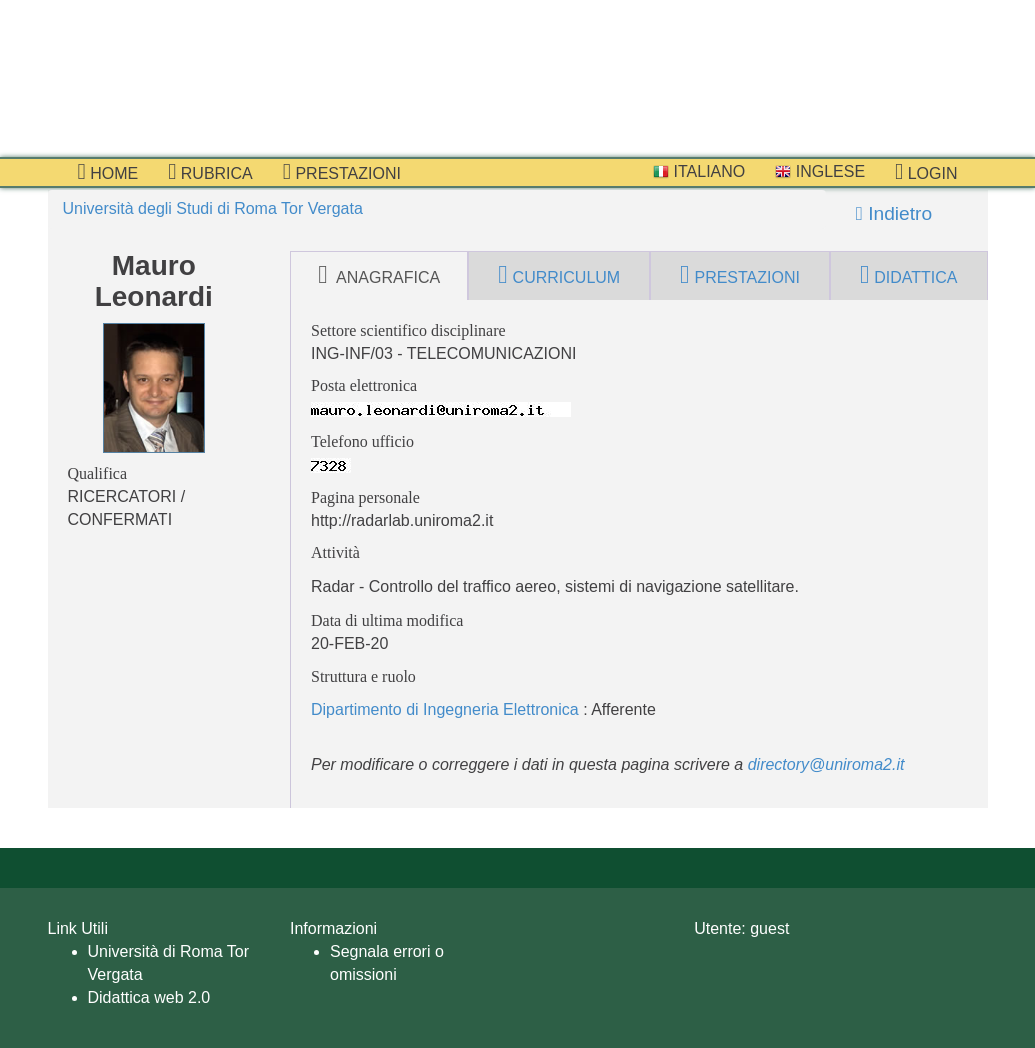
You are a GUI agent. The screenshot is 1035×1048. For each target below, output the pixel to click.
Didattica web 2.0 (149, 997)
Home (108, 172)
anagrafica (379, 275)
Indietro (894, 213)
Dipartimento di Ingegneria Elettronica (445, 709)
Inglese (820, 171)
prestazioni (342, 172)
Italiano (699, 171)
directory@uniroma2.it (826, 764)
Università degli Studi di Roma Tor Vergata (213, 208)
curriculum (559, 275)
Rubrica (210, 172)
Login (926, 172)
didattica (909, 275)
